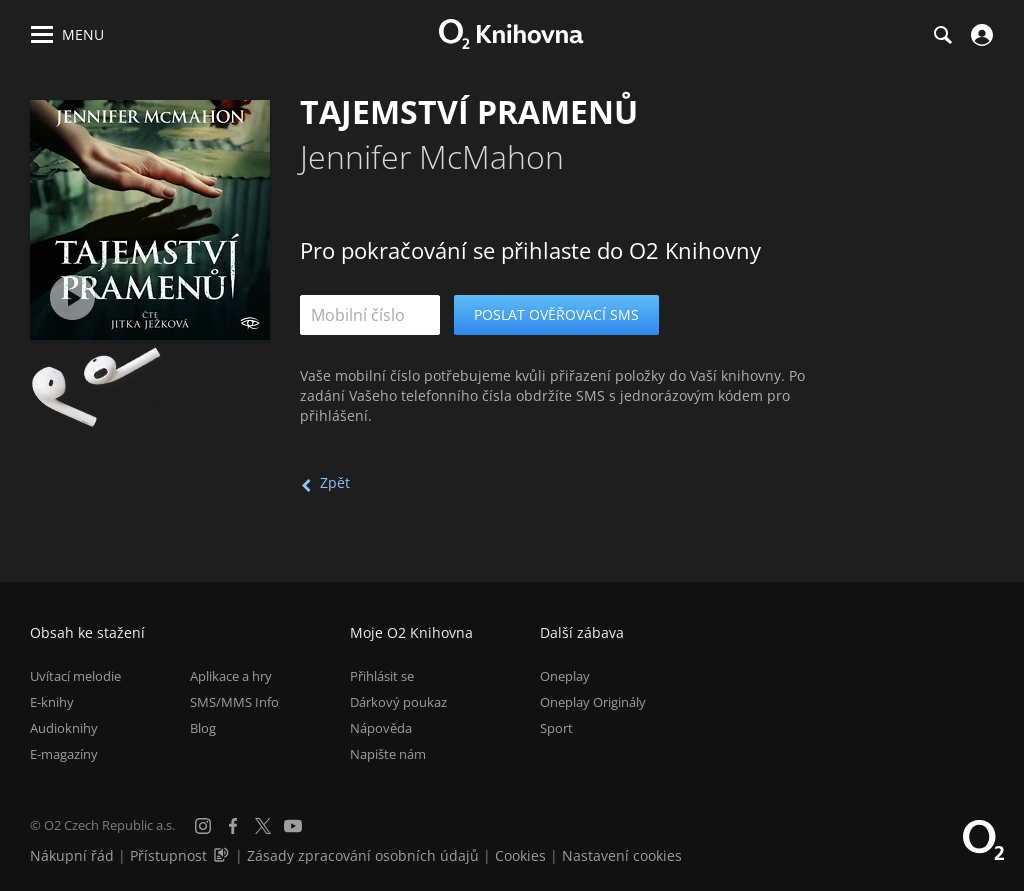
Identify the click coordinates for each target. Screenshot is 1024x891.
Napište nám (388, 754)
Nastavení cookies (622, 855)
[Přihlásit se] (979, 35)
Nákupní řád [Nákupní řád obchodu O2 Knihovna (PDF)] (72, 855)
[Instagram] (203, 826)
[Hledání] (942, 35)
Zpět (335, 482)
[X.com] (263, 826)
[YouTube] (293, 826)
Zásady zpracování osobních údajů (363, 855)
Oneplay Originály (593, 702)
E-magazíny (64, 754)
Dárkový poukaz (398, 702)
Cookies (520, 855)
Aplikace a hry (231, 676)
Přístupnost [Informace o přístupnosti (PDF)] (168, 855)
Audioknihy (64, 728)
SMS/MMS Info (234, 702)
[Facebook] (233, 826)
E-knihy (52, 702)
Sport (556, 728)
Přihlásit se (382, 676)
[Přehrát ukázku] (72, 297)
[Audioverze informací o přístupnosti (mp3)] (223, 855)
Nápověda (381, 728)
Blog (203, 728)
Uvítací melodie (75, 676)
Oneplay (565, 676)
